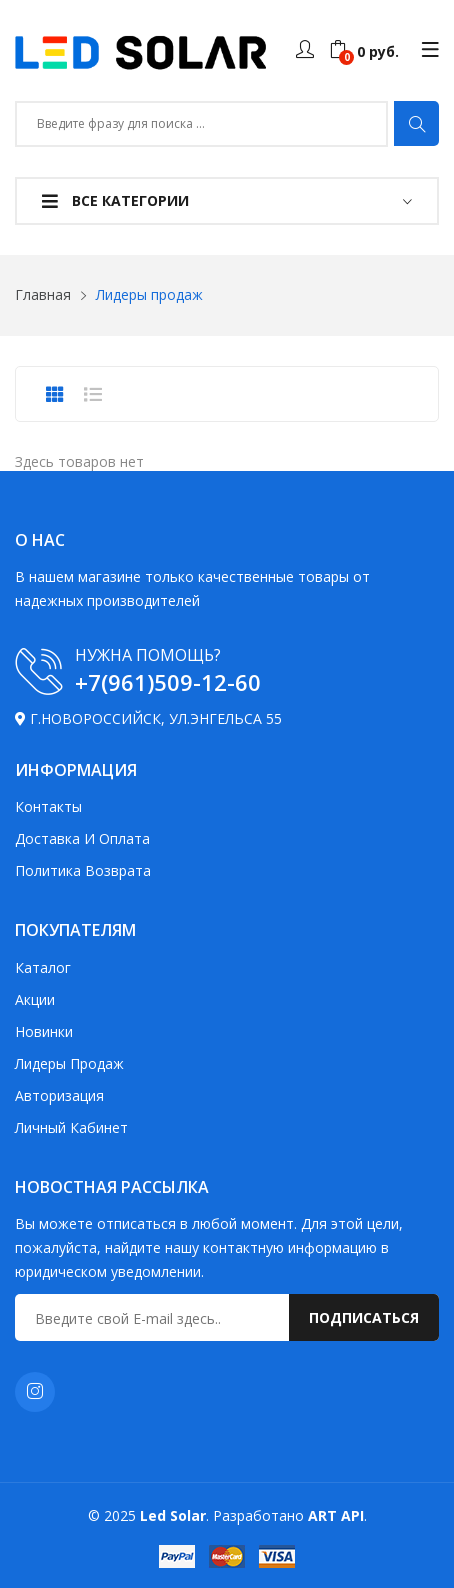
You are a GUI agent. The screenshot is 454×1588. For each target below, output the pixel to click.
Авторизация (59, 1095)
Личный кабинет (71, 1127)
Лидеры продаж (69, 1063)
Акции (35, 999)
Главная (43, 294)
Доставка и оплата (82, 838)
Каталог (43, 967)
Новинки (44, 1031)
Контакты (48, 806)
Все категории (115, 200)
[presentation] (55, 394)
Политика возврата (83, 870)
